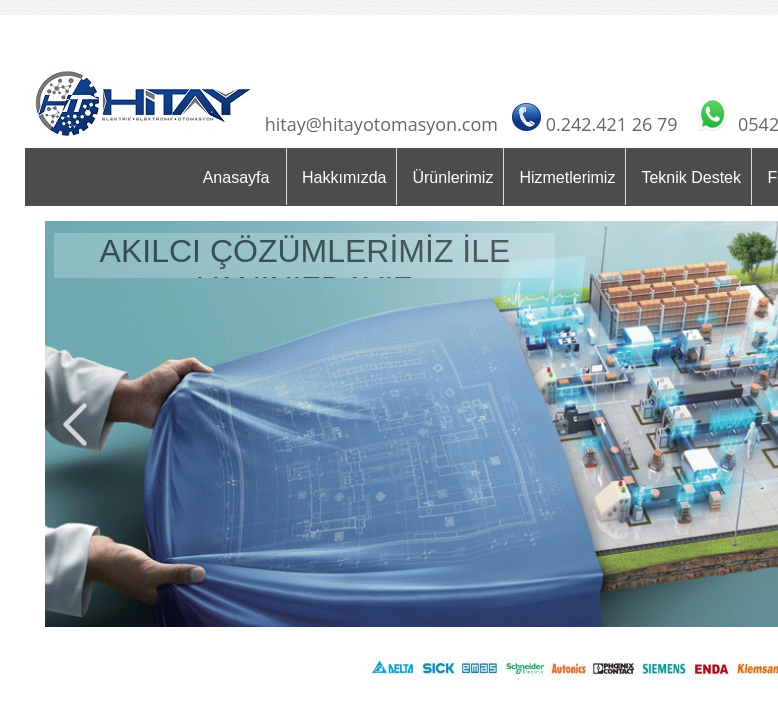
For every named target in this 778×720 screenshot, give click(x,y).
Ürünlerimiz (452, 177)
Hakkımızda (344, 177)
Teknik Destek (691, 177)
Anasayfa (236, 177)
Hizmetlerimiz (567, 177)
